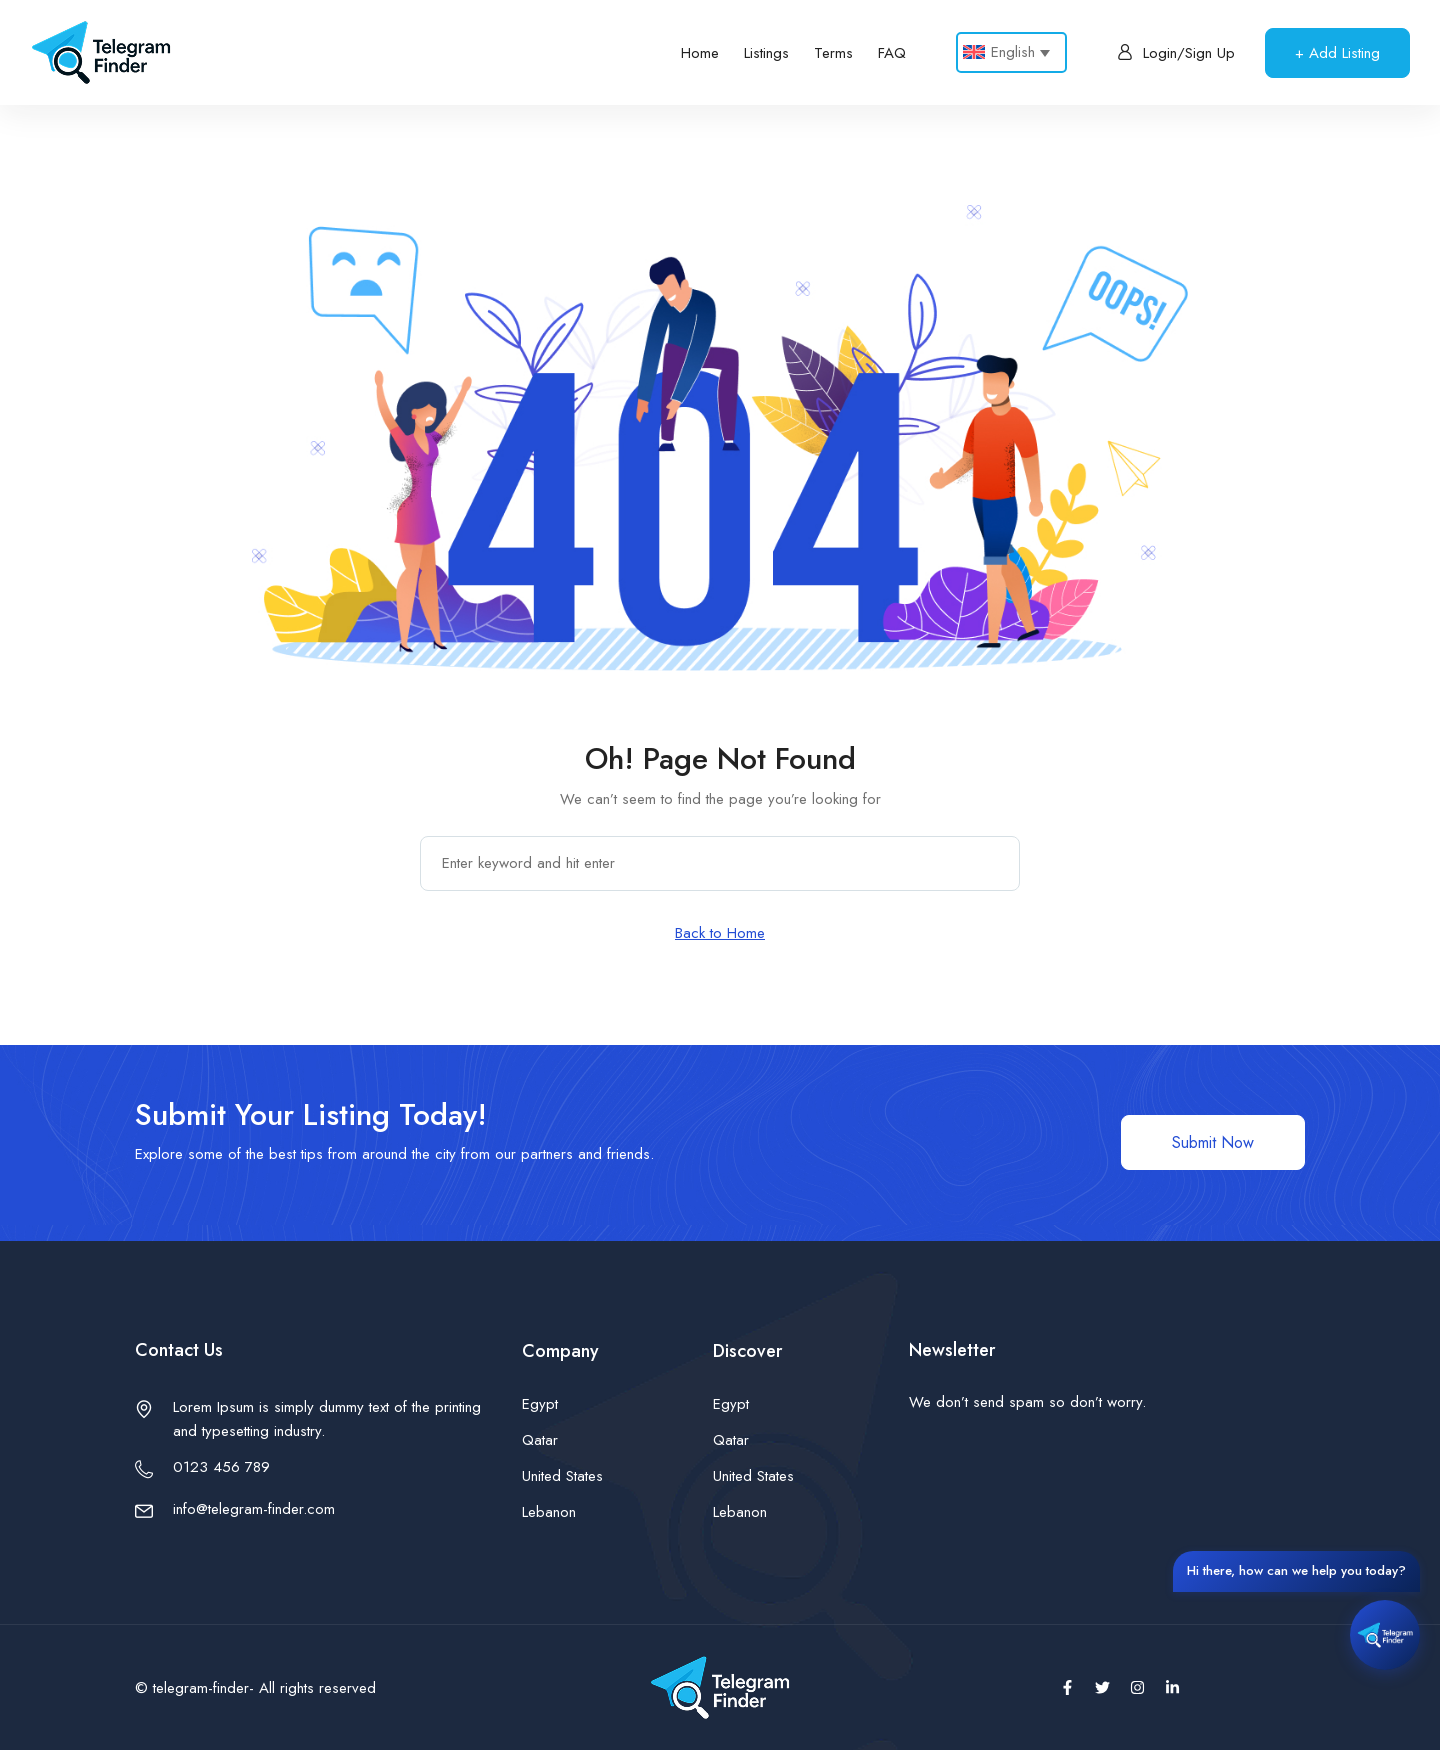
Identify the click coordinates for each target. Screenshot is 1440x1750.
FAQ (892, 53)
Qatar (540, 1440)
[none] (1011, 52)
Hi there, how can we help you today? (1296, 1570)
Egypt (540, 1404)
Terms (833, 53)
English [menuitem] (1013, 52)
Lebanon (549, 1512)
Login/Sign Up (1176, 53)
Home (700, 53)
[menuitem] (1011, 52)
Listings (766, 53)
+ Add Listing (1337, 53)
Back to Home (720, 933)
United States (562, 1476)
